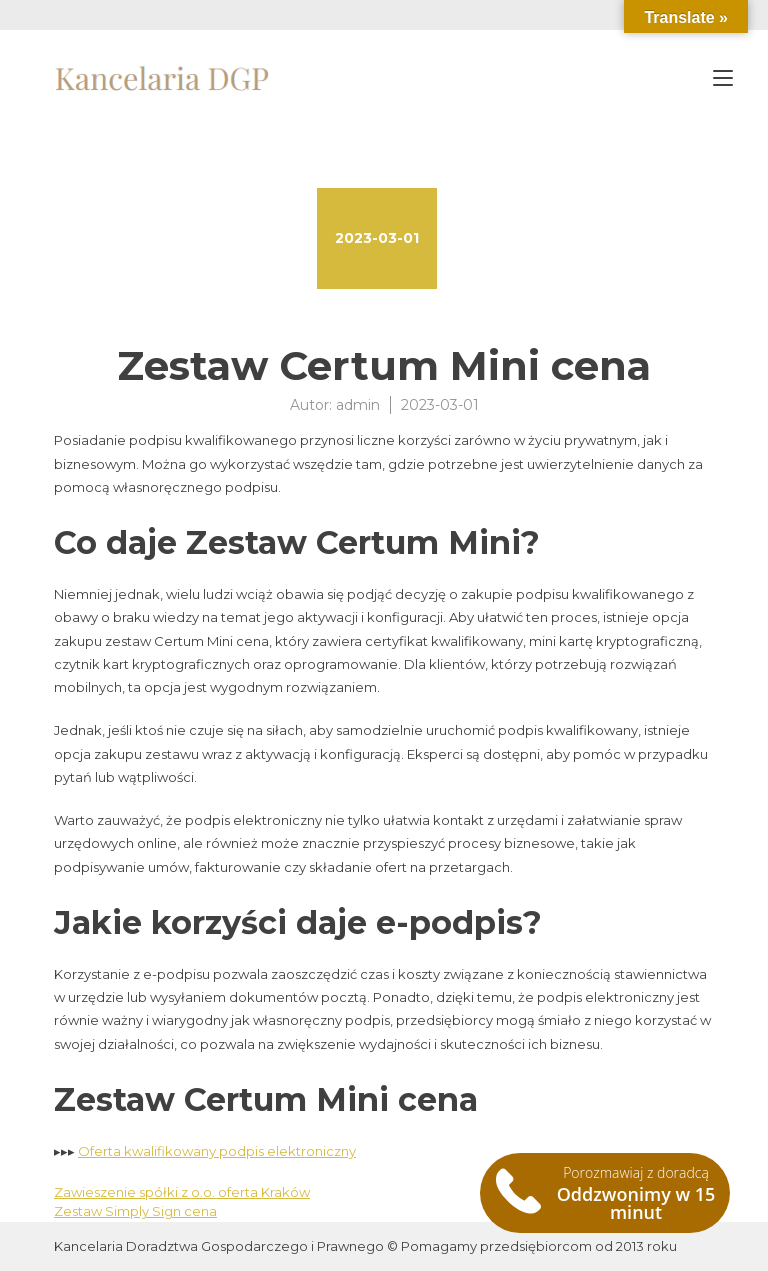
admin (358, 405)
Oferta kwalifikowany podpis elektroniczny (217, 1151)
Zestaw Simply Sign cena (135, 1211)
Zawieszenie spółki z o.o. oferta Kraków (182, 1192)
